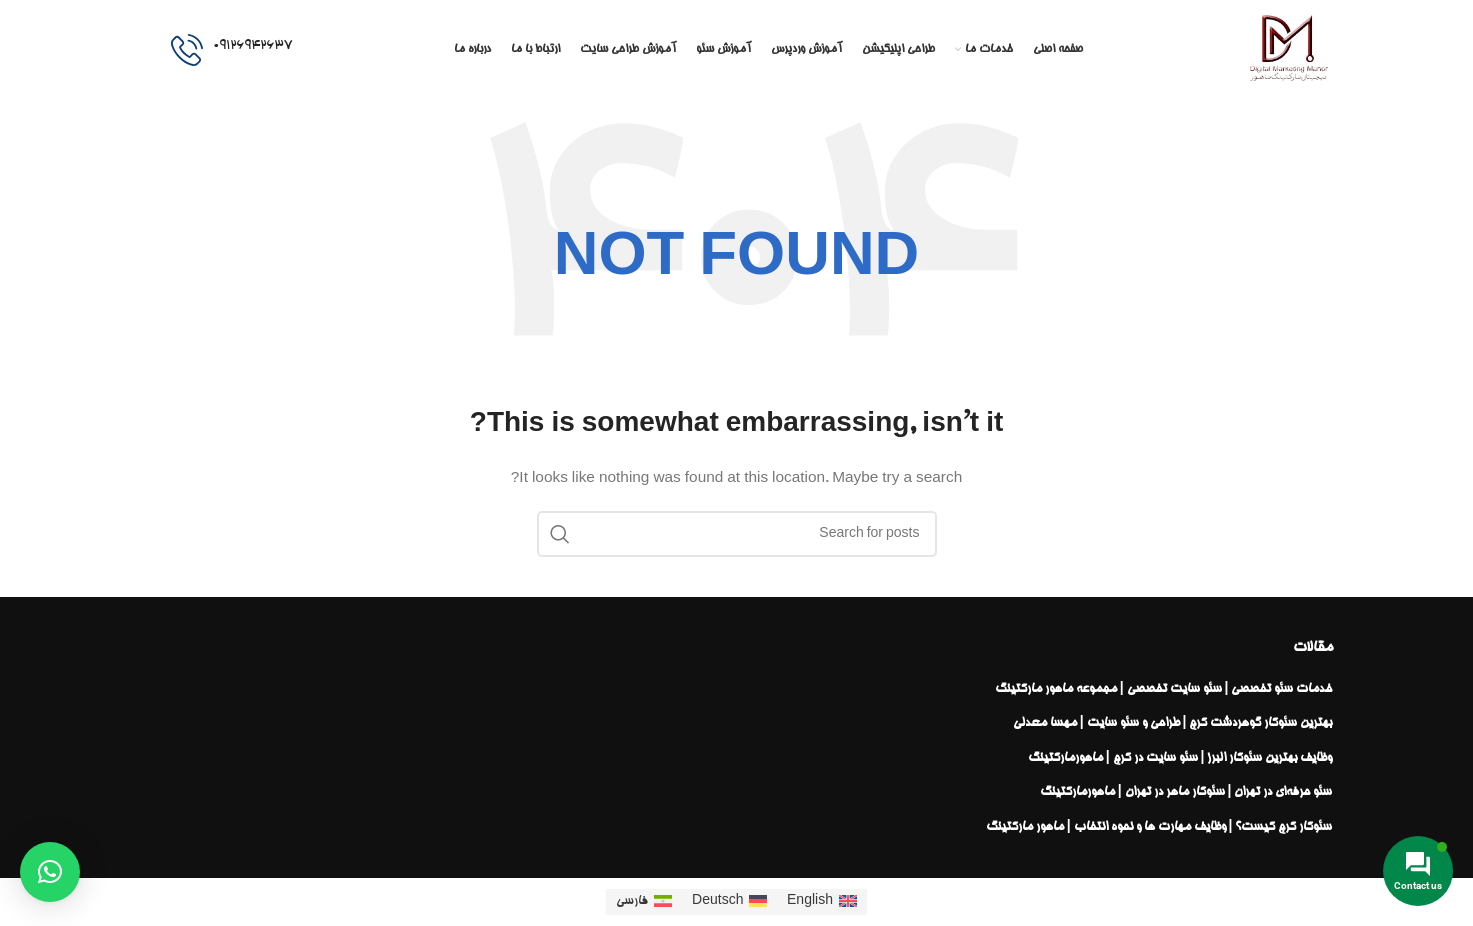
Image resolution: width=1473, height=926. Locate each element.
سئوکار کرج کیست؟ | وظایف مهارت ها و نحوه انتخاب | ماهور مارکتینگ (1159, 827)
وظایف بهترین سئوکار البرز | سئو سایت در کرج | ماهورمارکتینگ (1180, 758)
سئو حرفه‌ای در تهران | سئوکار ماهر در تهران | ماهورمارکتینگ (1186, 792)
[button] (50, 872)
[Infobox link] (231, 50)
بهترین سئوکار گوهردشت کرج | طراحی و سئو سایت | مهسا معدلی (1173, 723)
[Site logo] (1288, 52)
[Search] (737, 534)
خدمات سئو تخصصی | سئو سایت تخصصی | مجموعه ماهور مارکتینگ (1164, 689)
